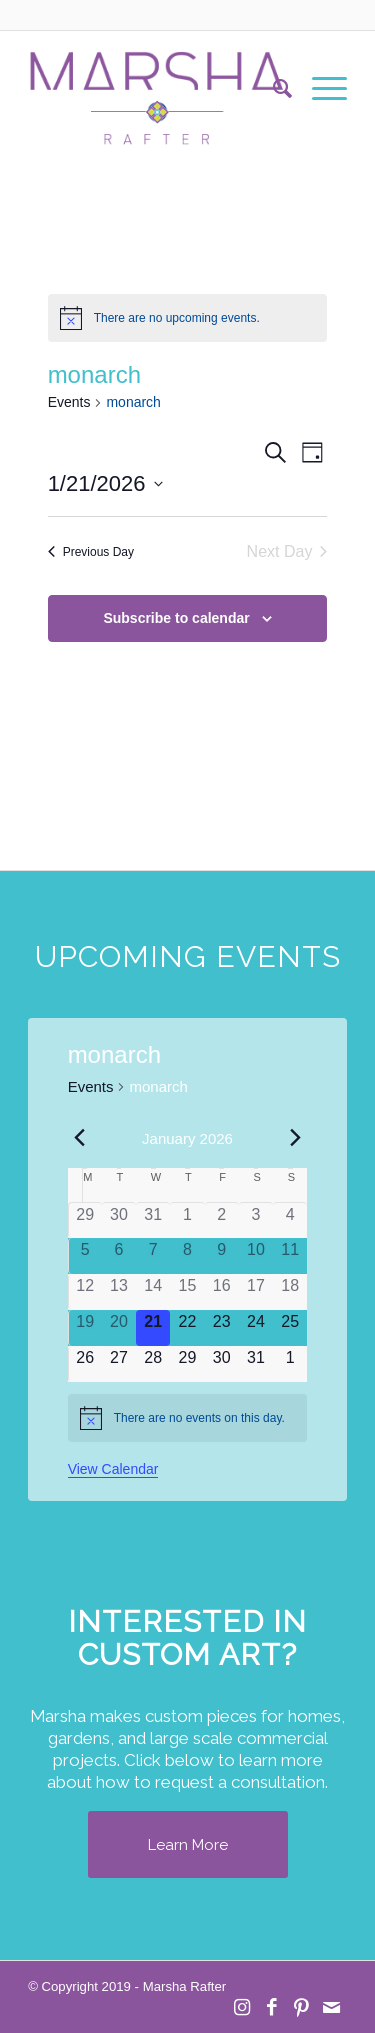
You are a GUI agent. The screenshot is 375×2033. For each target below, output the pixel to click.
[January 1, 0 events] (187, 1220)
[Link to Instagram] (242, 2008)
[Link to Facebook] (272, 2008)
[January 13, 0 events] (119, 1292)
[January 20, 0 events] (119, 1328)
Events (69, 402)
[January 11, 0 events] (290, 1256)
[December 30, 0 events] (119, 1220)
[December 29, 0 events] (85, 1220)
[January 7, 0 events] (153, 1256)
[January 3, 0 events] (256, 1220)
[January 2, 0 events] (222, 1220)
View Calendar (113, 1469)
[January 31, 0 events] (256, 1364)
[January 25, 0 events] (290, 1328)
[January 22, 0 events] (187, 1328)
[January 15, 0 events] (187, 1292)
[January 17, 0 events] (256, 1292)
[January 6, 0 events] (119, 1256)
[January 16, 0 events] (222, 1292)
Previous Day (91, 552)
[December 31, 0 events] (153, 1220)
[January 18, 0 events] (290, 1292)
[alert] (188, 318)
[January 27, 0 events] (119, 1364)
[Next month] (295, 1137)
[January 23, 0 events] (222, 1328)
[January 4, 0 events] (290, 1220)
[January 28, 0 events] (153, 1364)
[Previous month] (80, 1137)
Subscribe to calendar (176, 618)
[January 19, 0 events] (85, 1328)
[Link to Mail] (332, 2008)
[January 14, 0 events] (153, 1292)
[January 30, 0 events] (222, 1364)
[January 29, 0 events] (187, 1364)
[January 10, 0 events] (256, 1256)
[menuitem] (272, 88)
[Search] (272, 88)
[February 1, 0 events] (290, 1364)
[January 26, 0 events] (85, 1364)
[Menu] (319, 88)
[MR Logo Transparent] (155, 88)
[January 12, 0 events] (85, 1292)
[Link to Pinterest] (302, 2008)
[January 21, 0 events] (153, 1328)
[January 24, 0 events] (256, 1328)
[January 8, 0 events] (187, 1256)
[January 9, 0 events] (222, 1256)
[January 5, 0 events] (85, 1256)
